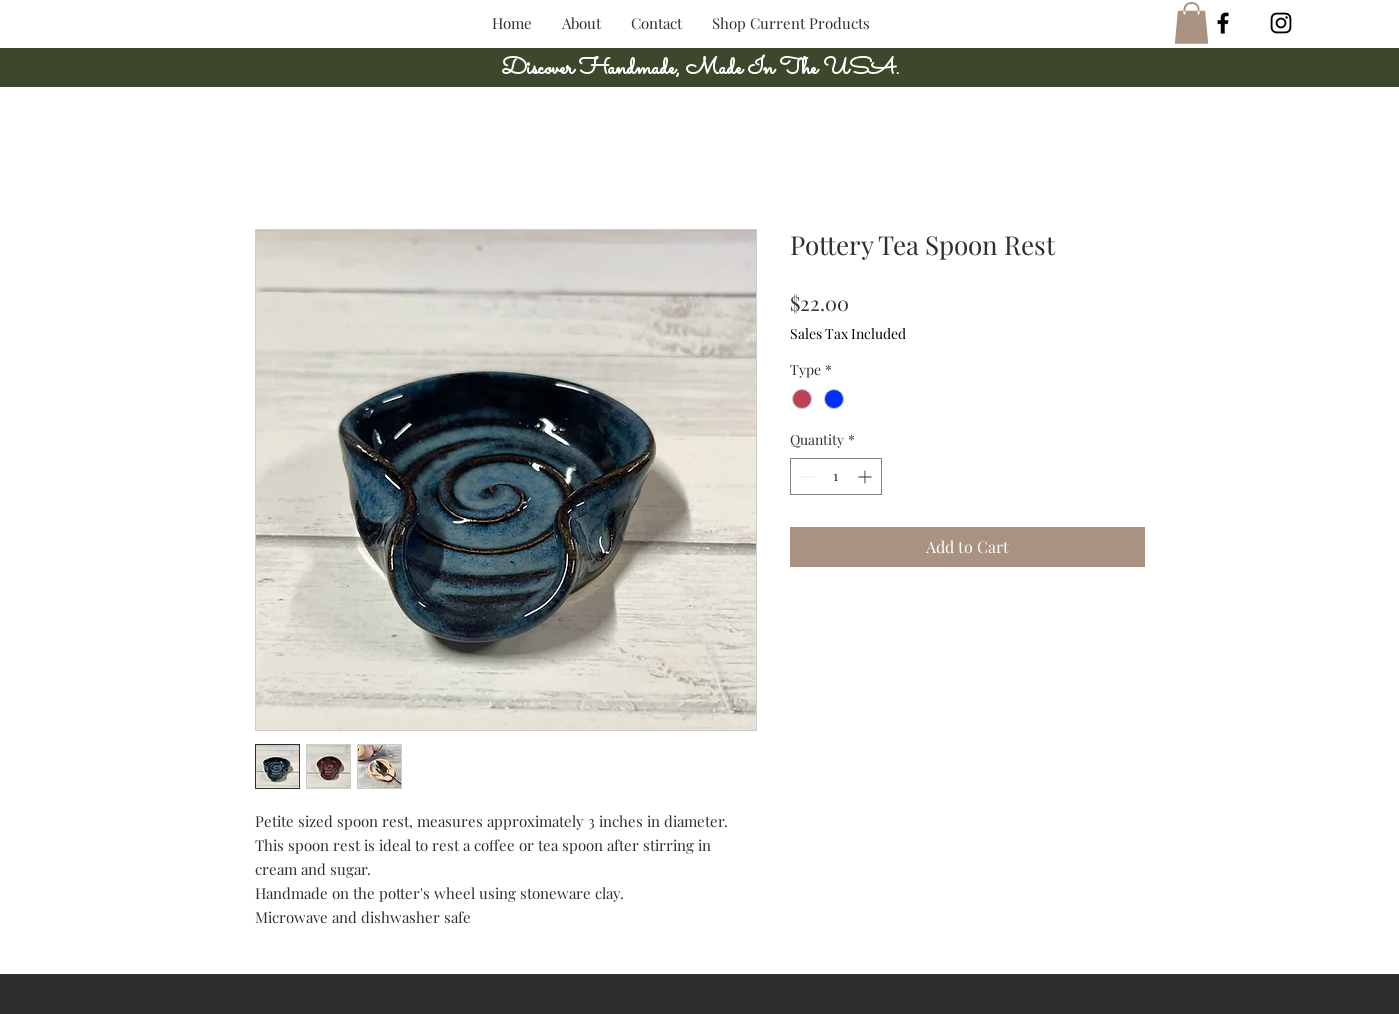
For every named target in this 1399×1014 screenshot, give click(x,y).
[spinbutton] (836, 476)
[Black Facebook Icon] (1223, 23)
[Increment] (866, 476)
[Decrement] (805, 476)
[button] (1191, 23)
